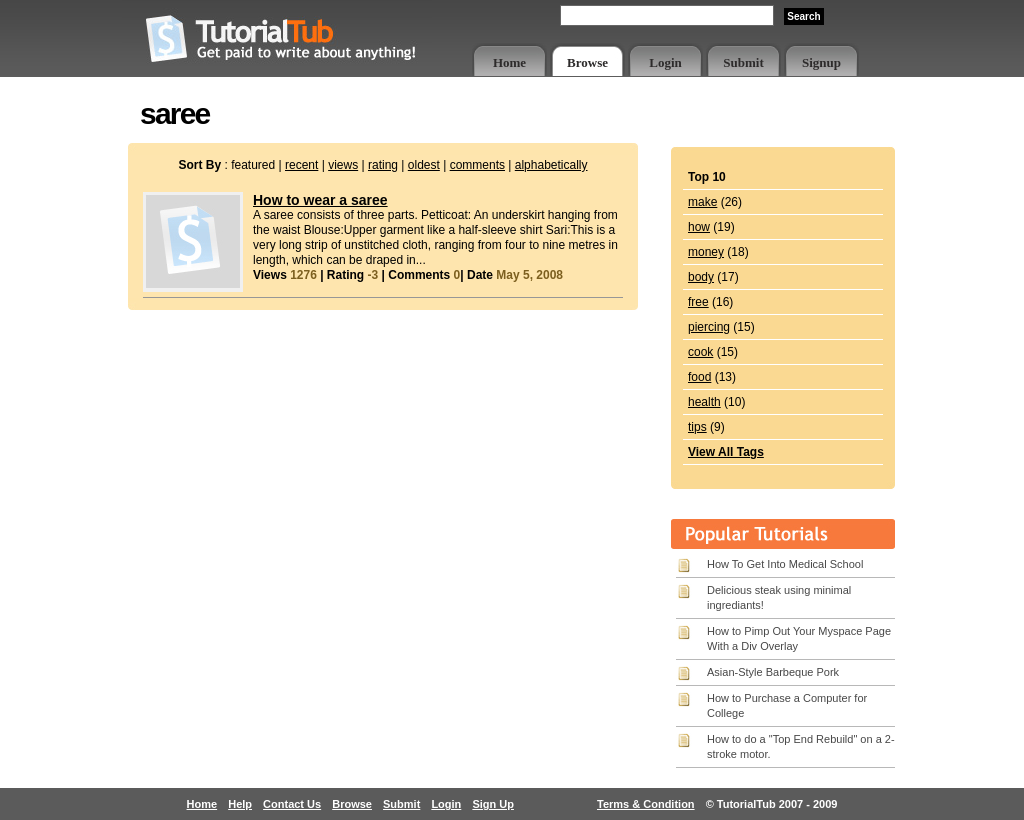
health (704, 402)
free (698, 302)
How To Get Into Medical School (785, 564)
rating (383, 165)
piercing (709, 327)
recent (301, 165)
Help (240, 804)
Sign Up (493, 804)
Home (509, 62)
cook (700, 352)
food (699, 377)
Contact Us (292, 804)
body (701, 277)
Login (665, 62)
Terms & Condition (646, 804)
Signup (821, 62)
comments (477, 165)
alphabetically (551, 165)
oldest (424, 165)
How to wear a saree (320, 200)
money (706, 252)
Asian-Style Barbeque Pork (773, 672)
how (699, 227)
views (343, 165)
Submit (743, 62)
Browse (587, 62)
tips (697, 427)
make (702, 202)
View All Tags (726, 452)
